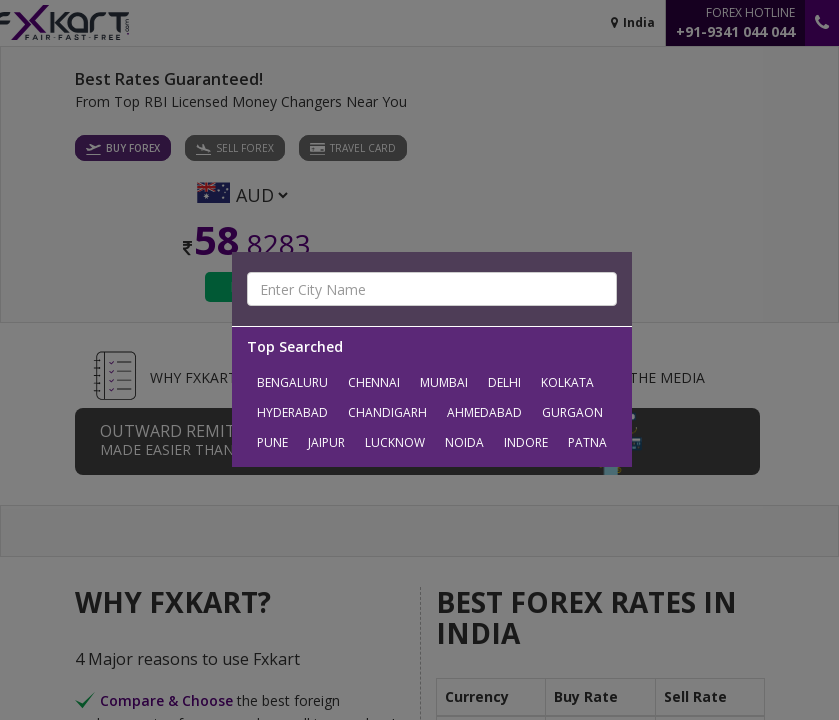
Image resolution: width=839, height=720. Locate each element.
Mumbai (444, 382)
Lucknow (395, 442)
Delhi (504, 382)
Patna (587, 442)
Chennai (374, 382)
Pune (272, 442)
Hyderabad (292, 412)
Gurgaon (572, 412)
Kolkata (567, 382)
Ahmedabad (484, 412)
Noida (464, 442)
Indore (526, 442)
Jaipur (326, 442)
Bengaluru (292, 382)
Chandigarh (387, 412)
